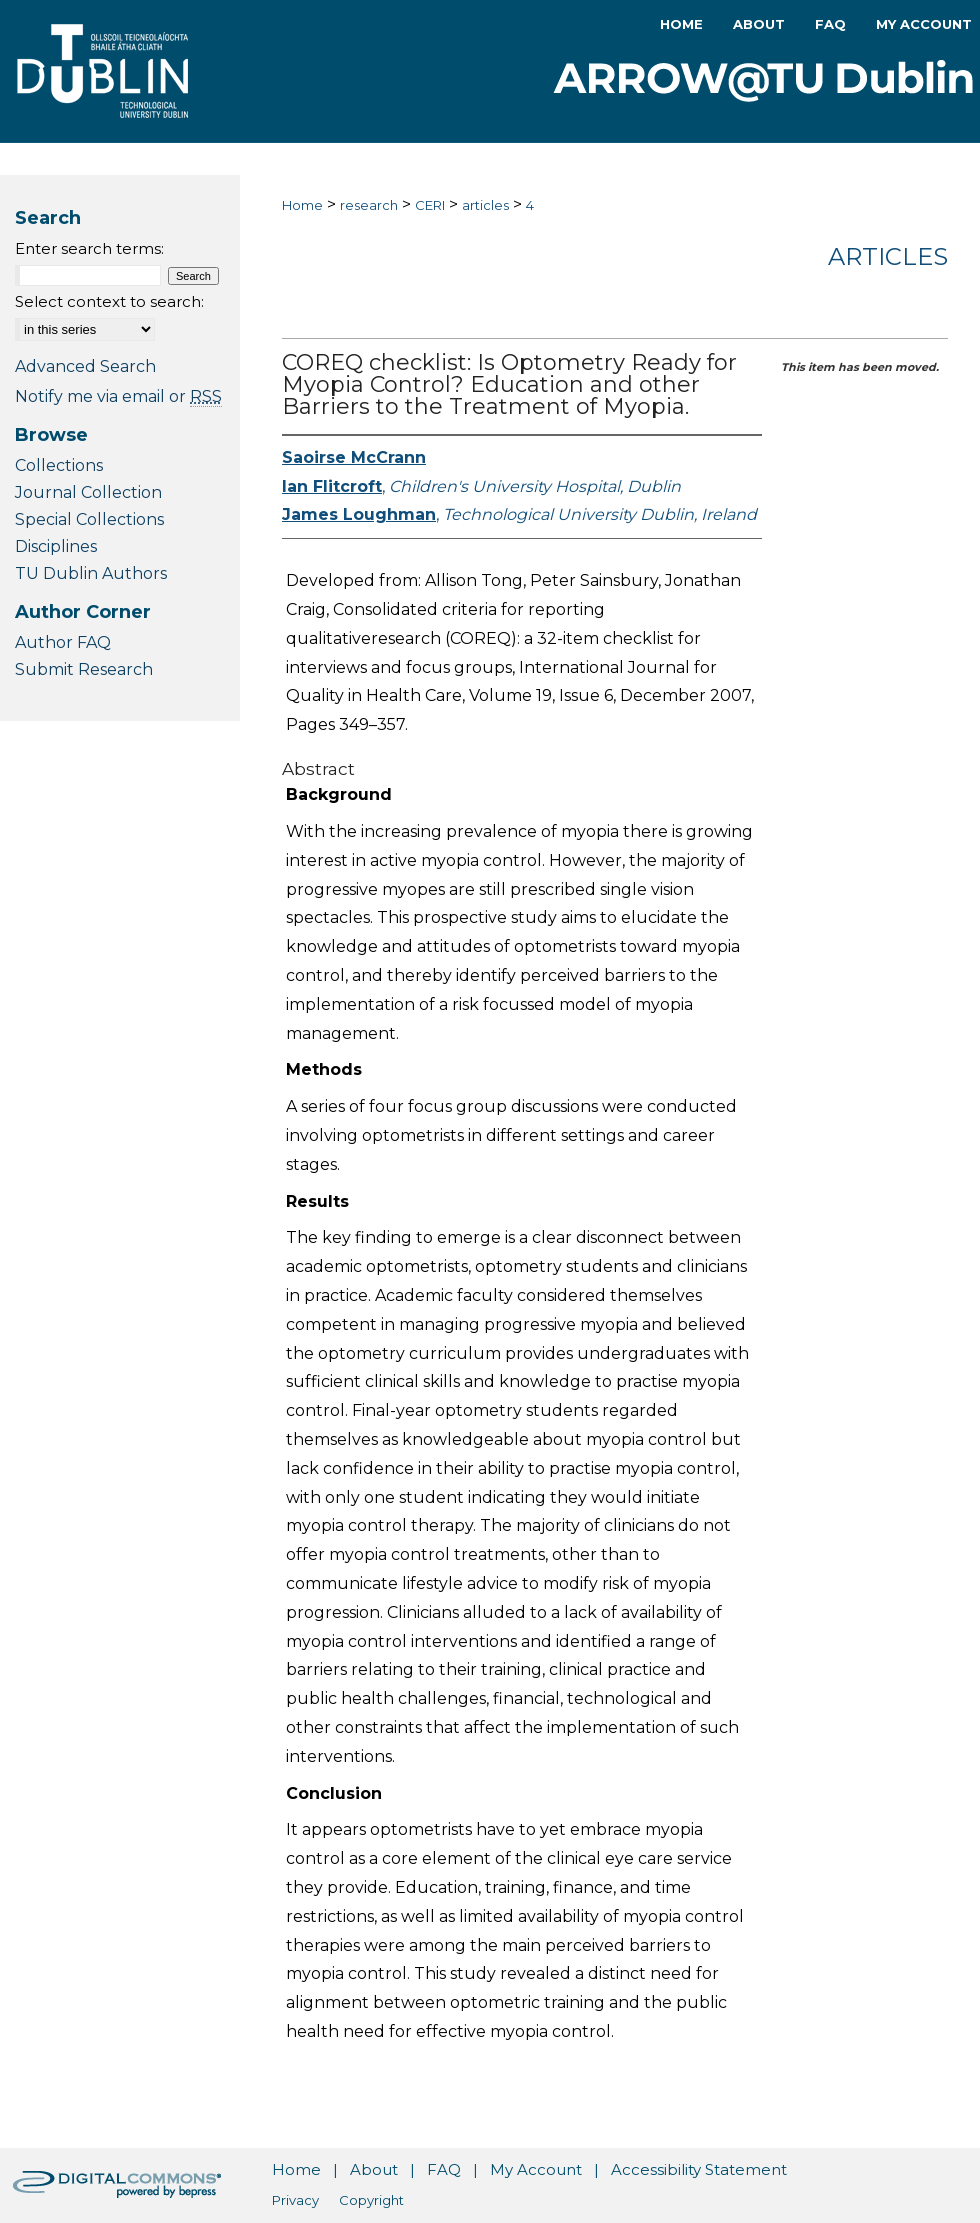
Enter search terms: (89, 248)
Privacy (295, 2200)
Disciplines (56, 546)
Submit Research (84, 669)
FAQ (444, 2169)
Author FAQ (63, 642)
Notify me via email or (118, 396)
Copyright (371, 2200)
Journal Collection (88, 492)
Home (302, 205)
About (374, 2169)
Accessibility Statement (699, 2169)
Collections (59, 465)
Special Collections (89, 519)
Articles (888, 256)
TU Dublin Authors (91, 573)
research (369, 205)
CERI (430, 205)
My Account (536, 2169)
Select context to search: (109, 301)
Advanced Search (85, 366)
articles (485, 205)
